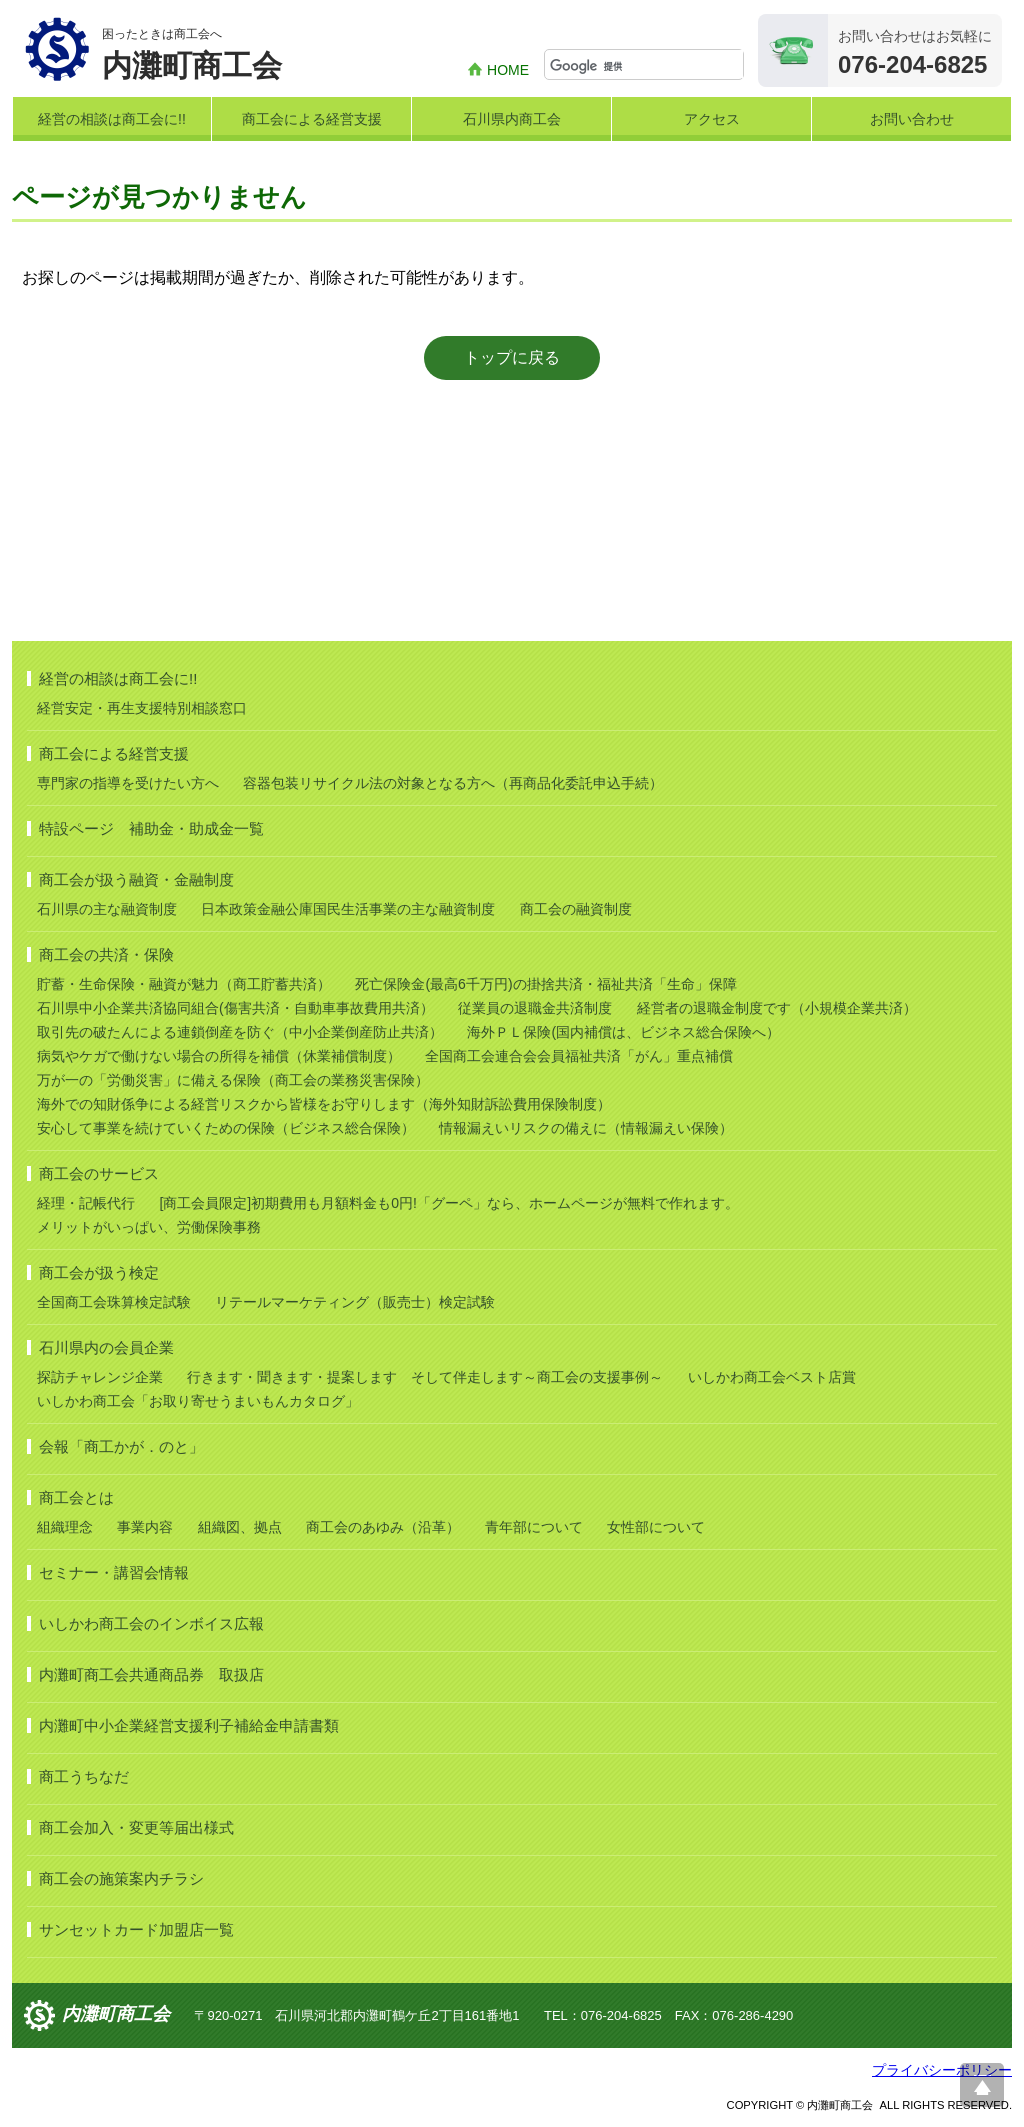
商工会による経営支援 (312, 119)
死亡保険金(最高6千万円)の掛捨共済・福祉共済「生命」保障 (545, 984)
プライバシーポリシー (942, 2070)
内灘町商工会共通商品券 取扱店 (151, 1674)
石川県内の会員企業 (106, 1347)
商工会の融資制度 (576, 909)
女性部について (656, 1527)
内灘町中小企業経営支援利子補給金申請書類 (189, 1725)
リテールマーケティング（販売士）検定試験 (355, 1302)
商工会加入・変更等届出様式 (136, 1827)
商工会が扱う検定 (99, 1272)
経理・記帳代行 (86, 1203)
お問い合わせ (912, 119)
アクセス (712, 119)
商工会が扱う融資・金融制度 (136, 879)
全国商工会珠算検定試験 (114, 1302)
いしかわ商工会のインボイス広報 (151, 1623)
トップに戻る (512, 357)
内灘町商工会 (116, 2014)
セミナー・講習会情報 (114, 1572)
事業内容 (145, 1527)
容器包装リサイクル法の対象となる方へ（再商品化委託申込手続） (453, 783)
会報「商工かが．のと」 (121, 1446)
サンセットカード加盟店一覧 (136, 1929)
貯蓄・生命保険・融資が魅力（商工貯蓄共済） (184, 984)
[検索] (646, 66)
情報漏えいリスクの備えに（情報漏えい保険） (586, 1128)
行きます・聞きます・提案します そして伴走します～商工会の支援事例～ (425, 1377)
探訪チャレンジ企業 (100, 1377)
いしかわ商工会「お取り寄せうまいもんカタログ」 (198, 1401)
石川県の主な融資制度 (107, 909)
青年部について (534, 1527)
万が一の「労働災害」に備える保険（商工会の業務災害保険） (233, 1080)
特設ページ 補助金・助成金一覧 (151, 828)
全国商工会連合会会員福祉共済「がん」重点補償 (579, 1056)
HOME (508, 70)
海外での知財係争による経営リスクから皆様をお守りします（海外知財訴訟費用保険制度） (324, 1104)
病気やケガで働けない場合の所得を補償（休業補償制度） (219, 1056)
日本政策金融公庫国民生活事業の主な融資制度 (348, 909)
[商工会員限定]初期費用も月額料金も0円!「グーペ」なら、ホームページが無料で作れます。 (448, 1203)
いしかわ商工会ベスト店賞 (772, 1377)
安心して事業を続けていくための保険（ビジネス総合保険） (226, 1128)
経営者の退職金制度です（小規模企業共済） (777, 1008)
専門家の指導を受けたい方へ (128, 783)
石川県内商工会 (512, 119)
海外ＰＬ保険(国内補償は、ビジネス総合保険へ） (623, 1032)
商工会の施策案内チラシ (121, 1878)
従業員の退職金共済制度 (535, 1008)
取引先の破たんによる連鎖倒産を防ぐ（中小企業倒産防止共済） (240, 1032)
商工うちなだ (84, 1776)
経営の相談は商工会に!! (112, 119)
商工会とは (76, 1497)
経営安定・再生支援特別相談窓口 (142, 708)
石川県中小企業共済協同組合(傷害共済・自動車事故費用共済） (235, 1008)
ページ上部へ (982, 2085)
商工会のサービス (99, 1173)
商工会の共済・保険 (106, 954)
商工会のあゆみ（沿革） (383, 1527)
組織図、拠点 (240, 1527)
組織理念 (65, 1527)
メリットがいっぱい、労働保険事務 (149, 1227)
